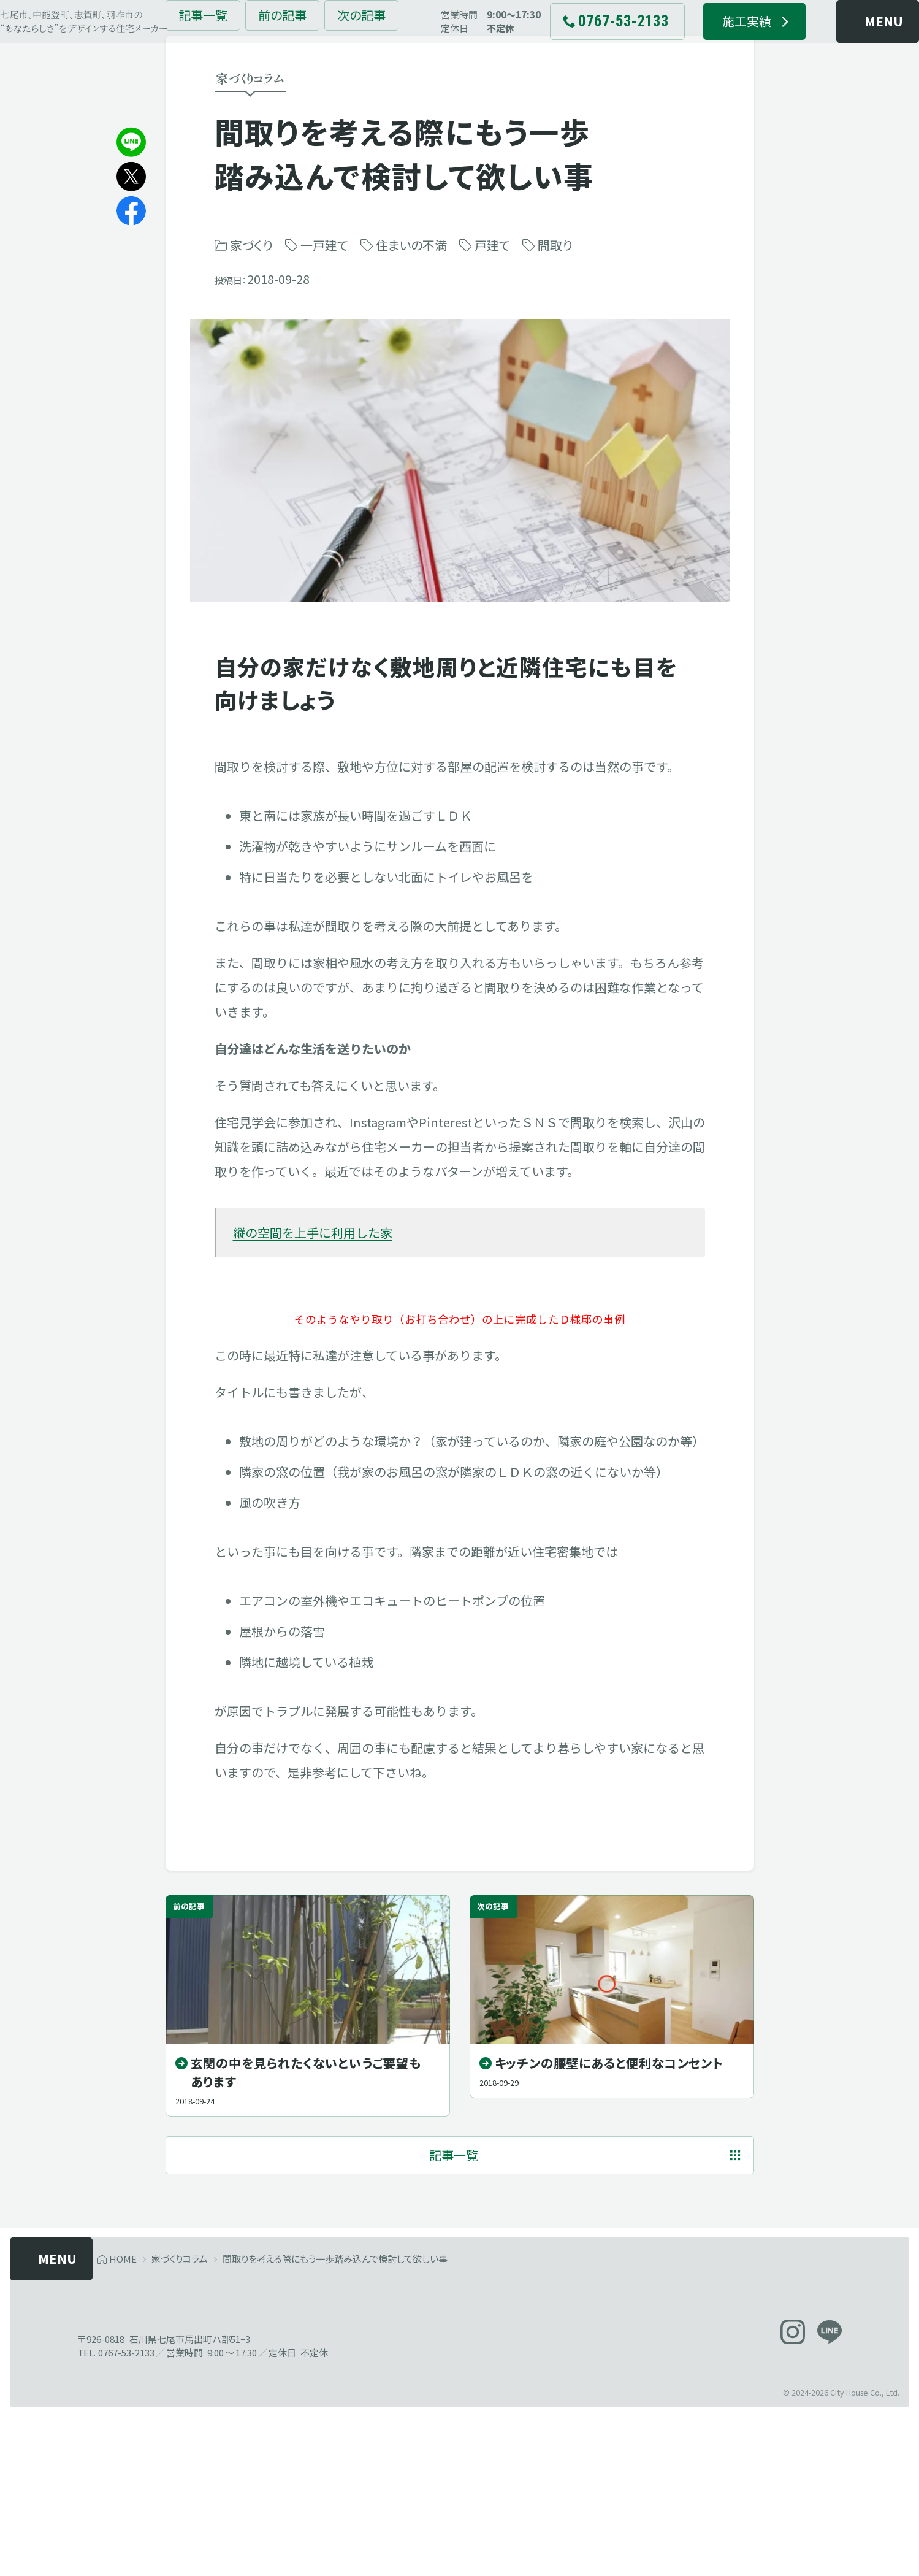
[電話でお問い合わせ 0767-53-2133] (600, 49)
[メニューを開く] (840, 49)
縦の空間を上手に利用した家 (312, 1331)
